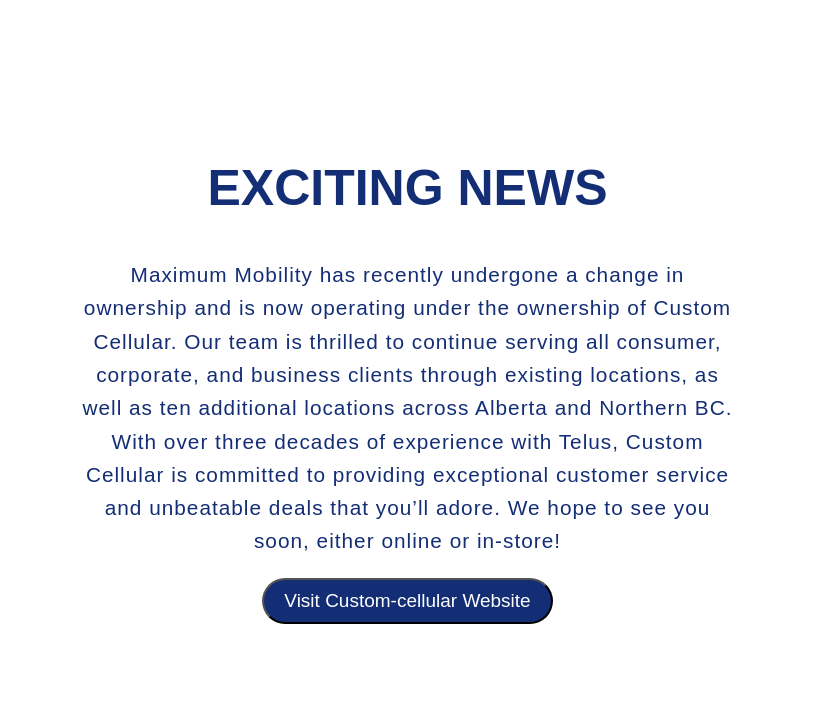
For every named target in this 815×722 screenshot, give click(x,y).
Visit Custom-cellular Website (407, 600)
